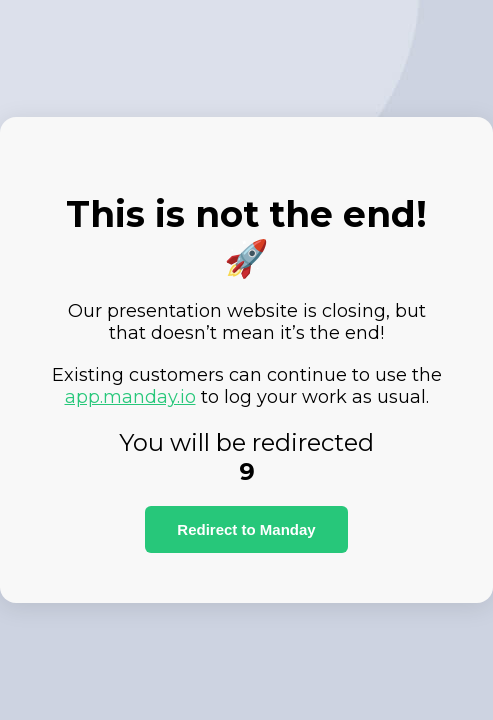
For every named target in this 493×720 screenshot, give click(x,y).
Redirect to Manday (246, 529)
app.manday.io (130, 397)
